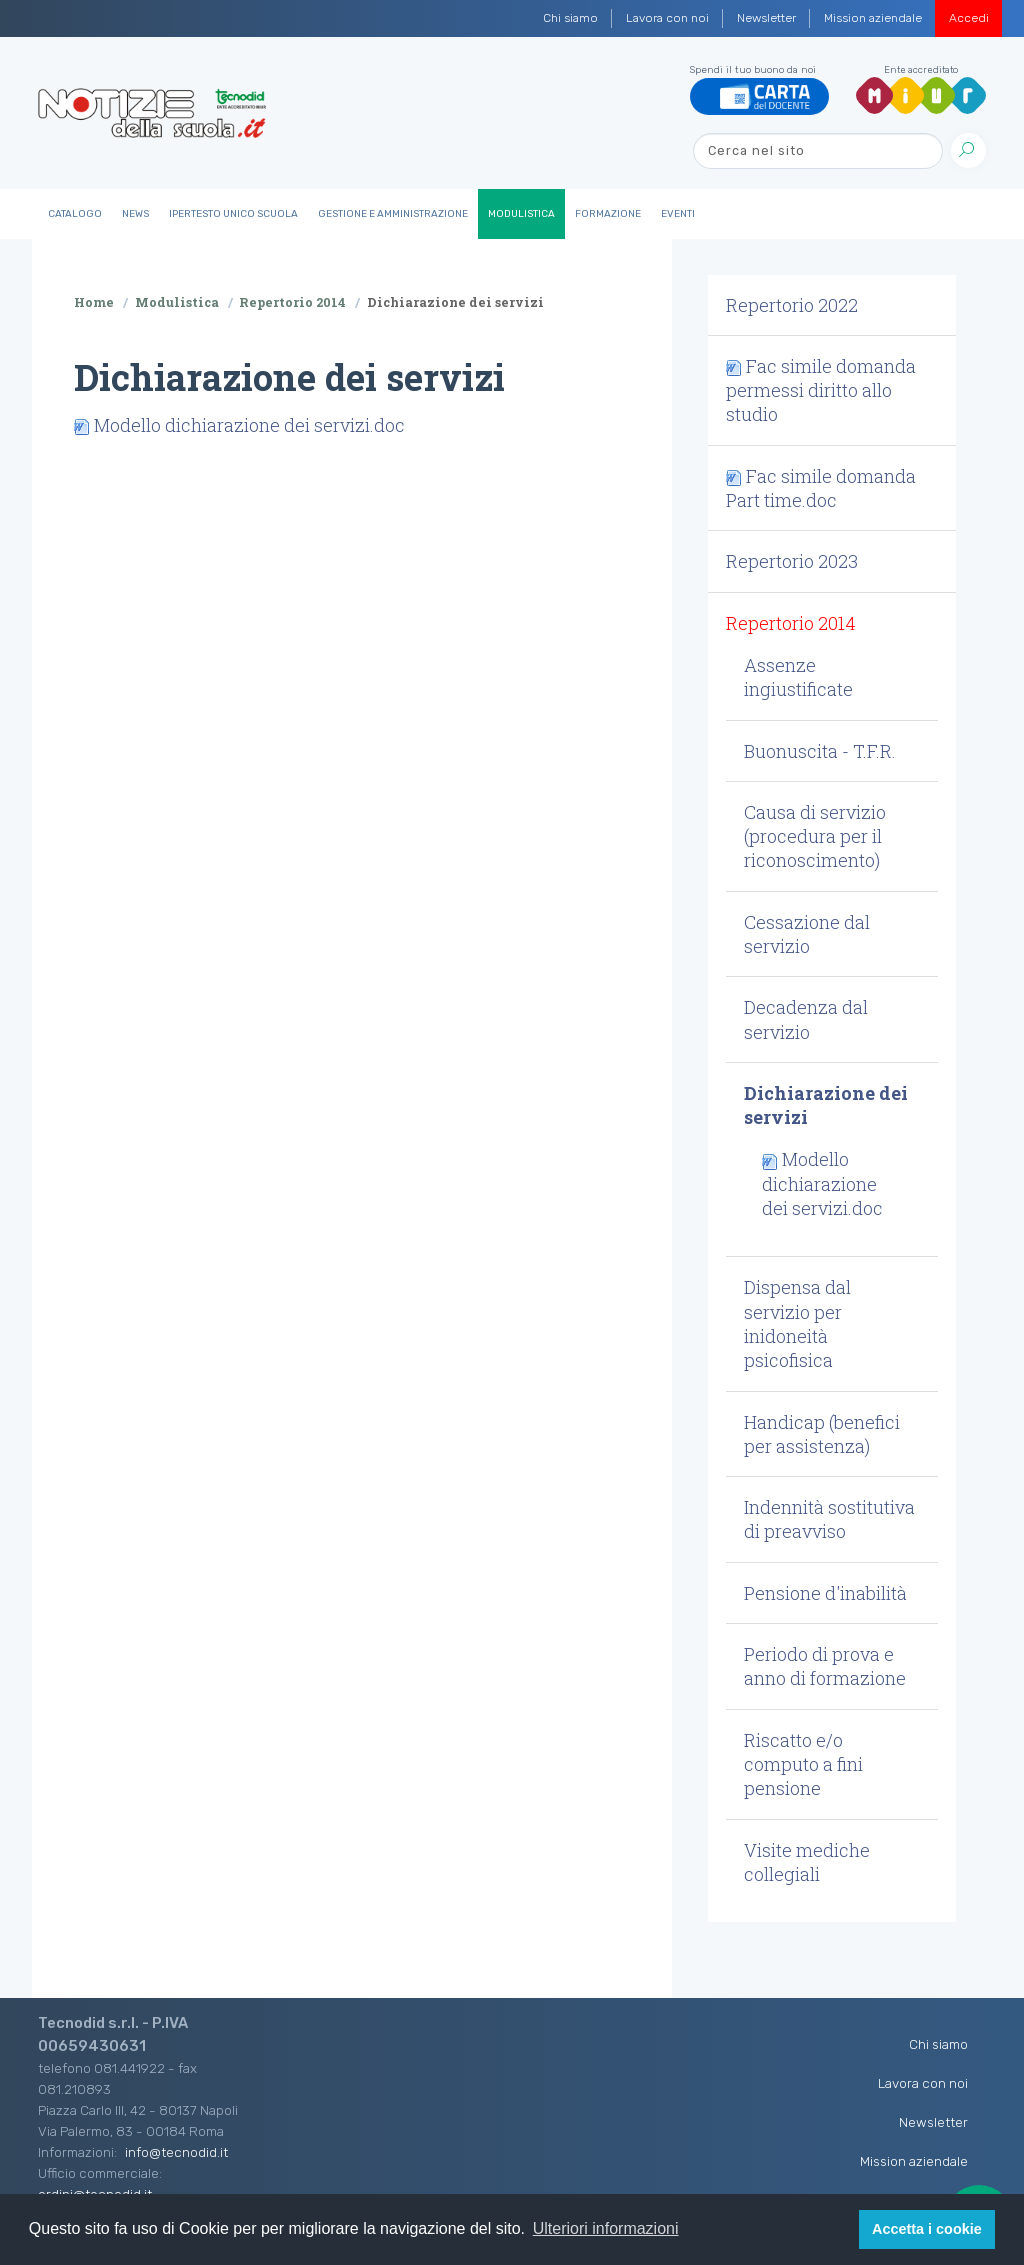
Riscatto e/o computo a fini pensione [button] (803, 1764)
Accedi (969, 18)
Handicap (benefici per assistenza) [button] (822, 1434)
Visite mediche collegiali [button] (807, 1862)
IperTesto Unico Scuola (233, 214)
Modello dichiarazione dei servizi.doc (249, 425)
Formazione (608, 214)
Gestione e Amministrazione (393, 214)
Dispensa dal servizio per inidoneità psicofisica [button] (797, 1323)
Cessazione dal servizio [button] (807, 934)
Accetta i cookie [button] (927, 2229)
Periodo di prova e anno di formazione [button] (825, 1666)
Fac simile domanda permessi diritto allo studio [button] (821, 390)
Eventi (678, 214)
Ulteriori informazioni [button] (606, 2228)
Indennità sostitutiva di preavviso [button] (829, 1519)
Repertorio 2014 (292, 302)
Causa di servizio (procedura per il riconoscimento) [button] (815, 836)
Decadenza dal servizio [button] (806, 1019)
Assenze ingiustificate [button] (798, 677)
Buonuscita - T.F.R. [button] (820, 751)
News (135, 214)
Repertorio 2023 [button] (792, 561)
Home (94, 302)
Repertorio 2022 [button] (792, 305)
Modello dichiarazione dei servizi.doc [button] (822, 1183)
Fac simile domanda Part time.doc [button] (821, 488)
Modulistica (521, 214)
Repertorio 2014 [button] (791, 623)
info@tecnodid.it (176, 2152)
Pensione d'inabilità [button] (825, 1593)
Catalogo (75, 214)
